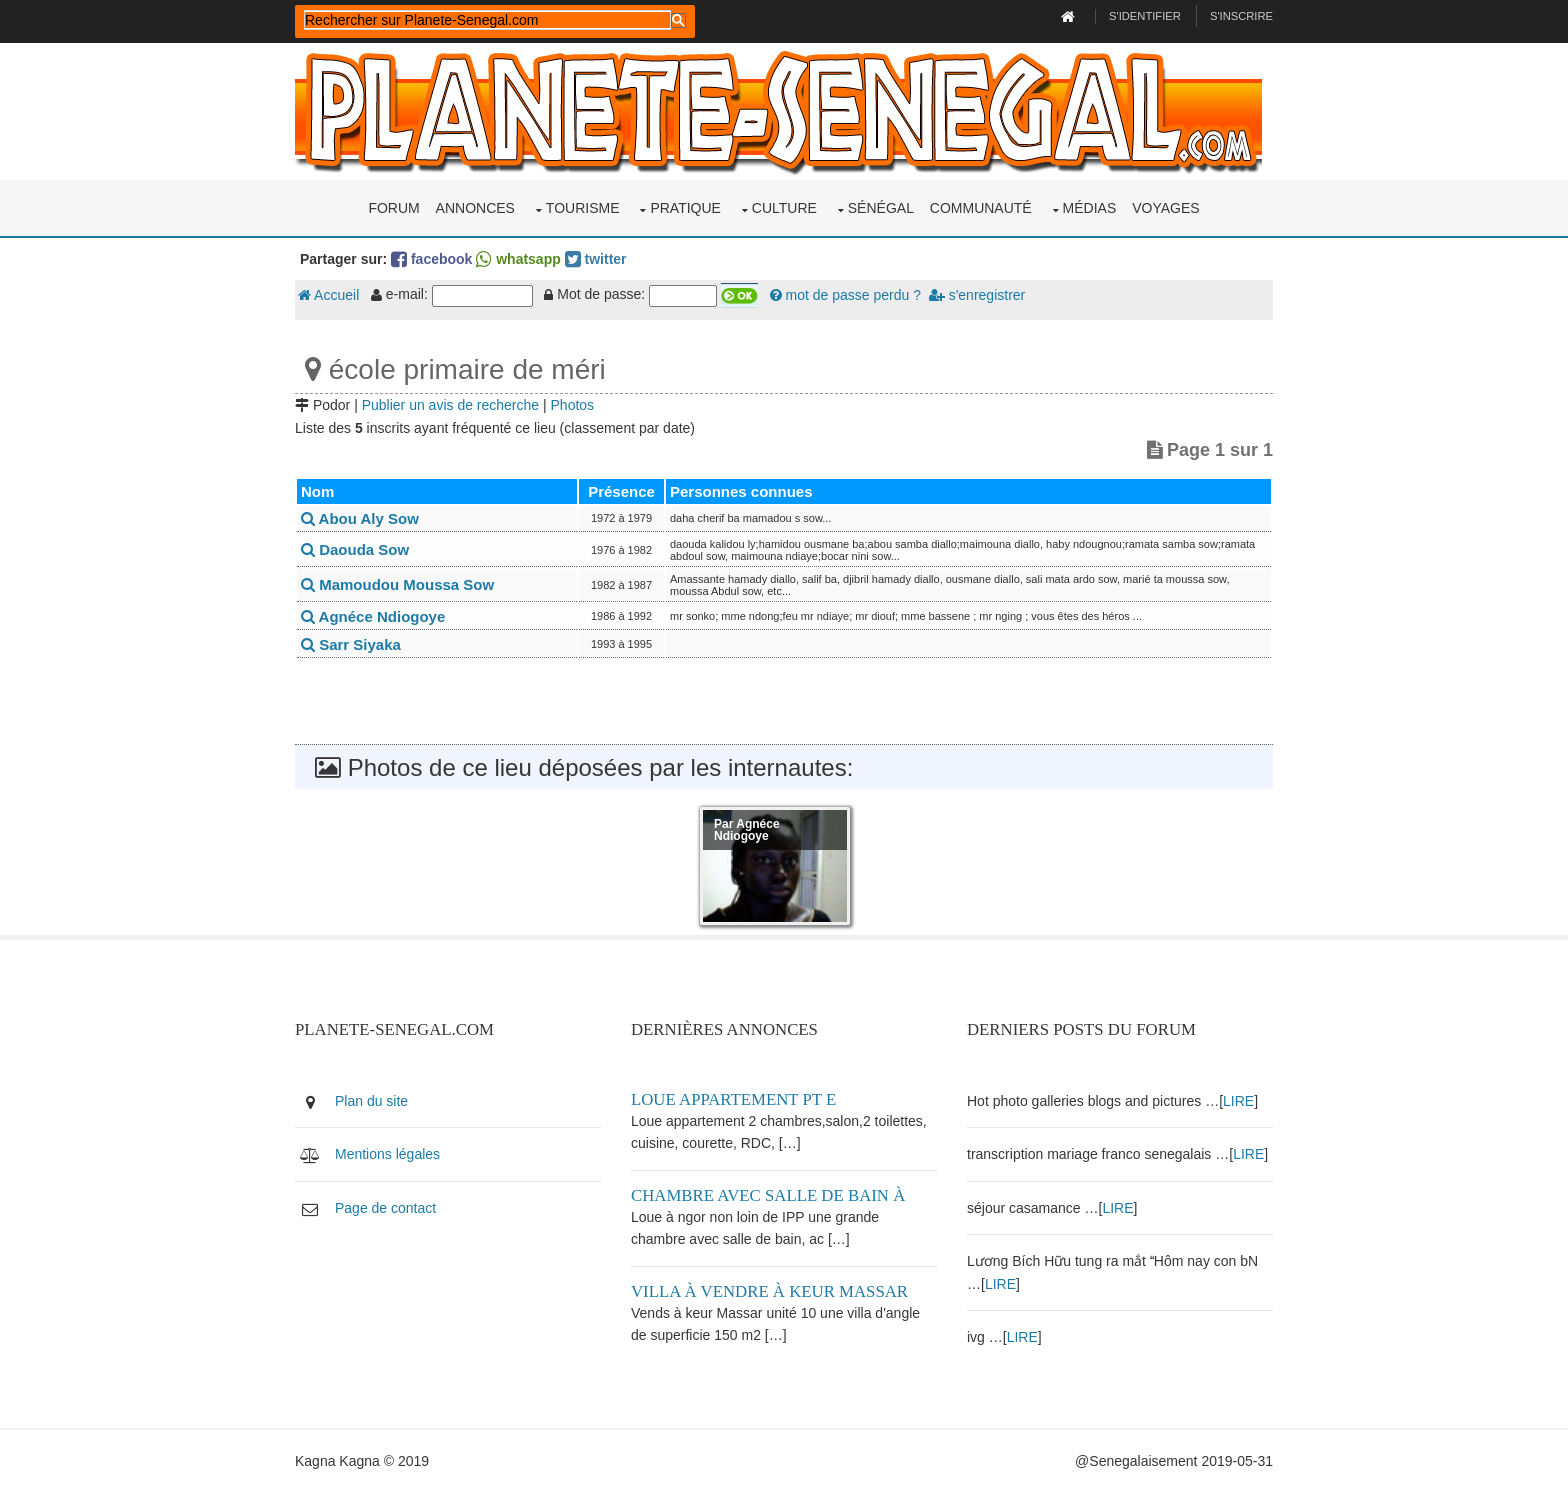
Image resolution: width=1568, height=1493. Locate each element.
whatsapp (518, 259)
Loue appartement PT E (733, 1099)
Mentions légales (387, 1154)
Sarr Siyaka (351, 644)
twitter (596, 259)
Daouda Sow (355, 549)
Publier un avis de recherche (450, 405)
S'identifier (1145, 16)
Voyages (1165, 208)
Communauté (981, 208)
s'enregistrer (977, 295)
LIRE (1238, 1101)
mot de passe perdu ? (845, 295)
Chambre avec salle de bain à (768, 1195)
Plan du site (371, 1101)
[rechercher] (487, 20)
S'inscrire (1241, 16)
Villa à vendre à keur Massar (769, 1291)
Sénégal (881, 208)
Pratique (685, 208)
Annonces (475, 208)
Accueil (328, 295)
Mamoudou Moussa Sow (397, 584)
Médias (1090, 208)
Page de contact (385, 1208)
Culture (784, 208)
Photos (573, 405)
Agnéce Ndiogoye (373, 616)
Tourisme (583, 208)
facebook (431, 259)
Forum (393, 208)
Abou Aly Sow (360, 518)
